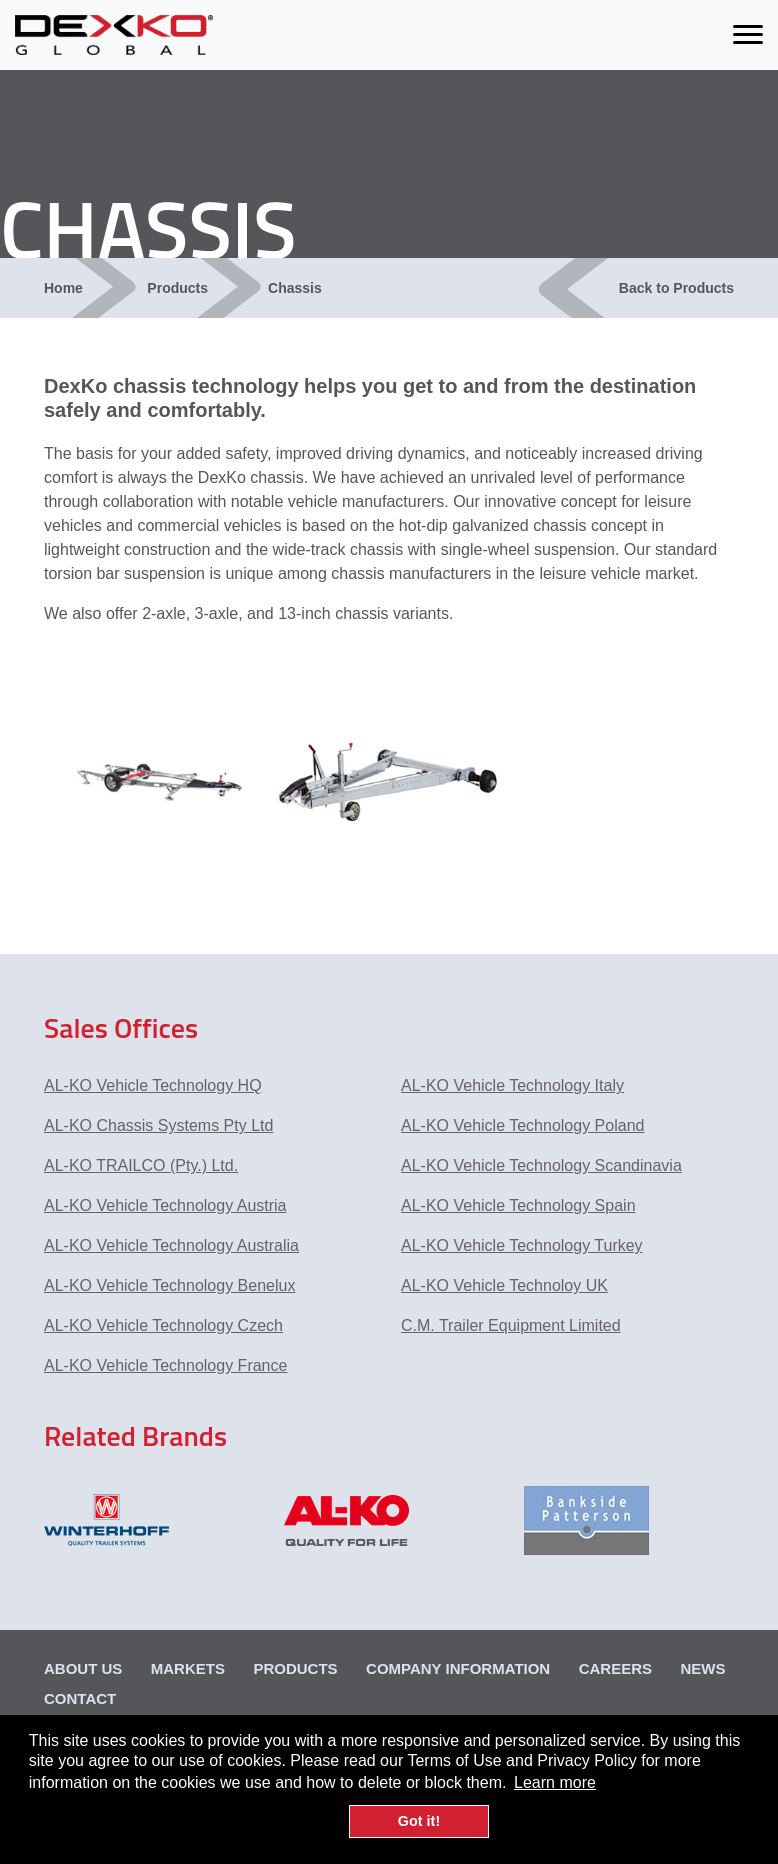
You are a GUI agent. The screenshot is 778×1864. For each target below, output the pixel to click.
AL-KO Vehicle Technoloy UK (504, 1285)
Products (177, 288)
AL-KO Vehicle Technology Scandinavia (541, 1165)
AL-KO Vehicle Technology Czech (163, 1325)
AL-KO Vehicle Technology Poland (522, 1125)
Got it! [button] (419, 1821)
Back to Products (676, 288)
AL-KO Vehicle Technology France (165, 1365)
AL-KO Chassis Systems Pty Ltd (158, 1125)
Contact (80, 1698)
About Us (83, 1668)
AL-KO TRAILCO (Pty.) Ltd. (141, 1165)
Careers (615, 1668)
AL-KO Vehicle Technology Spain (518, 1205)
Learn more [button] (555, 1782)
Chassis (295, 288)
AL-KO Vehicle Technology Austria (165, 1205)
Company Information (458, 1668)
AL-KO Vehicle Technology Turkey (522, 1245)
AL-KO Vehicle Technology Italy (512, 1085)
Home (63, 288)
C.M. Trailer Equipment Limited (511, 1325)
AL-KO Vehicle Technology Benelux (169, 1285)
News (702, 1668)
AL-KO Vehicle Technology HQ (153, 1085)
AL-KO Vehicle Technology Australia (171, 1245)
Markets (188, 1668)
